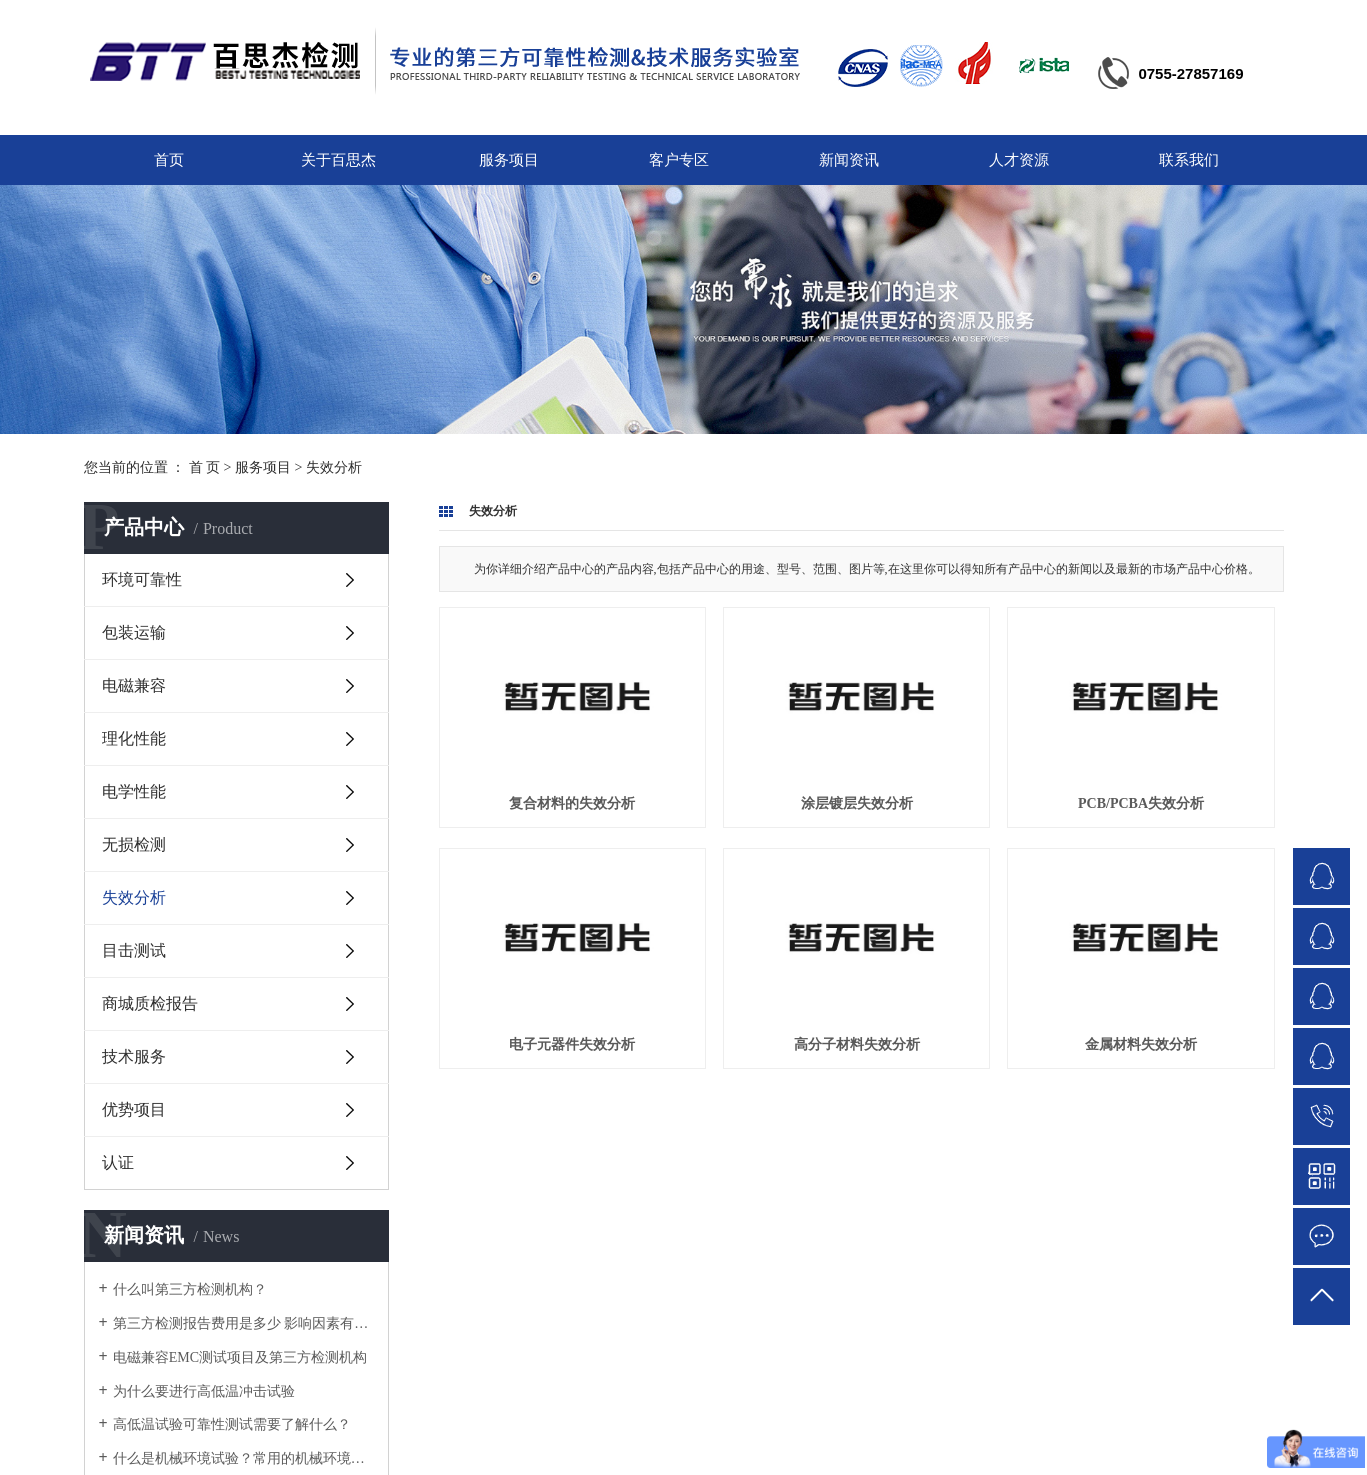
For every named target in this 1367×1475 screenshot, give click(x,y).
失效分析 (334, 467)
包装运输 (134, 632)
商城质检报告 (150, 1003)
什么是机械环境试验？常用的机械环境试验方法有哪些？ (243, 1458)
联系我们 (1189, 160)
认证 (118, 1162)
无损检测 (134, 844)
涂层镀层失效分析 (857, 803)
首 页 (205, 467)
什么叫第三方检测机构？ (190, 1289)
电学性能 (134, 791)
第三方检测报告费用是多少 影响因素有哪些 (243, 1323)
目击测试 (134, 950)
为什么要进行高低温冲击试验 (204, 1391)
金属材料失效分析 (1141, 1044)
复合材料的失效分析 (572, 803)
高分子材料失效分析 (857, 1044)
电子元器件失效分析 (572, 1044)
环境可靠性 (142, 579)
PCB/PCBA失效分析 (1141, 803)
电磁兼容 (134, 685)
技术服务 (134, 1056)
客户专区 (679, 160)
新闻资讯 (849, 160)
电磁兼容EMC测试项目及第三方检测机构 (240, 1357)
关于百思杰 (338, 160)
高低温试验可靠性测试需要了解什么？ (232, 1424)
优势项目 (134, 1109)
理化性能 (134, 738)
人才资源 (1019, 160)
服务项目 (509, 160)
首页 (169, 160)
